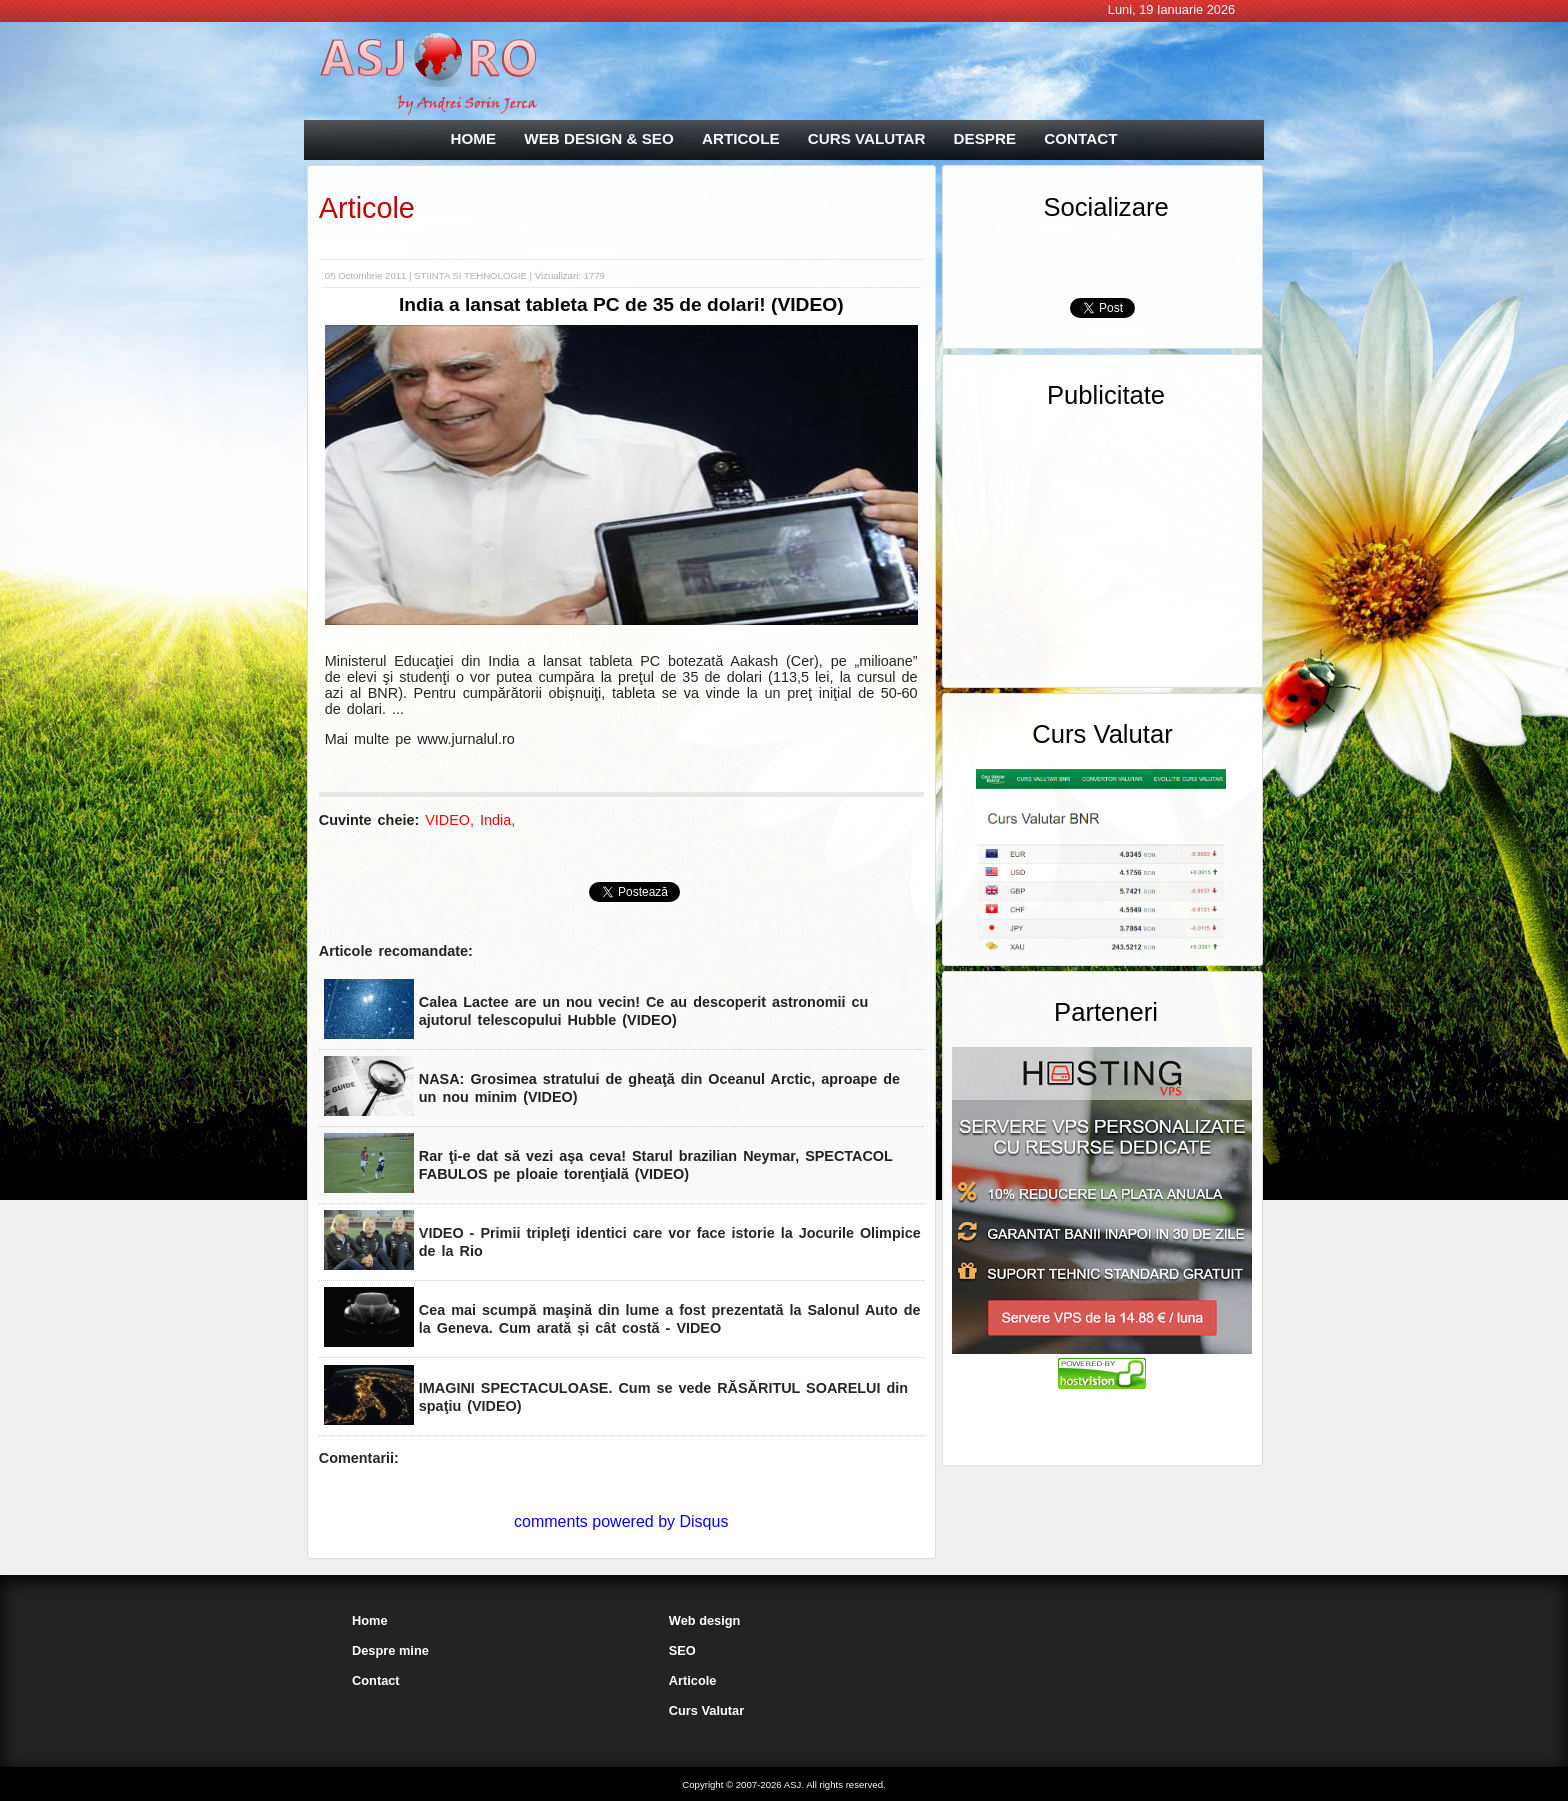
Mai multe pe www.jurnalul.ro (420, 739)
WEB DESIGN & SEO (598, 138)
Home (370, 1620)
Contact (376, 1680)
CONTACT (1080, 138)
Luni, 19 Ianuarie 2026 (1171, 9)
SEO (682, 1650)
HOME (474, 138)
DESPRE (985, 138)
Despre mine (390, 1650)
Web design (705, 1620)
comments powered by (621, 1521)
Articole (367, 208)
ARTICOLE (741, 138)
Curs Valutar (706, 1710)
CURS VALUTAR (867, 138)
